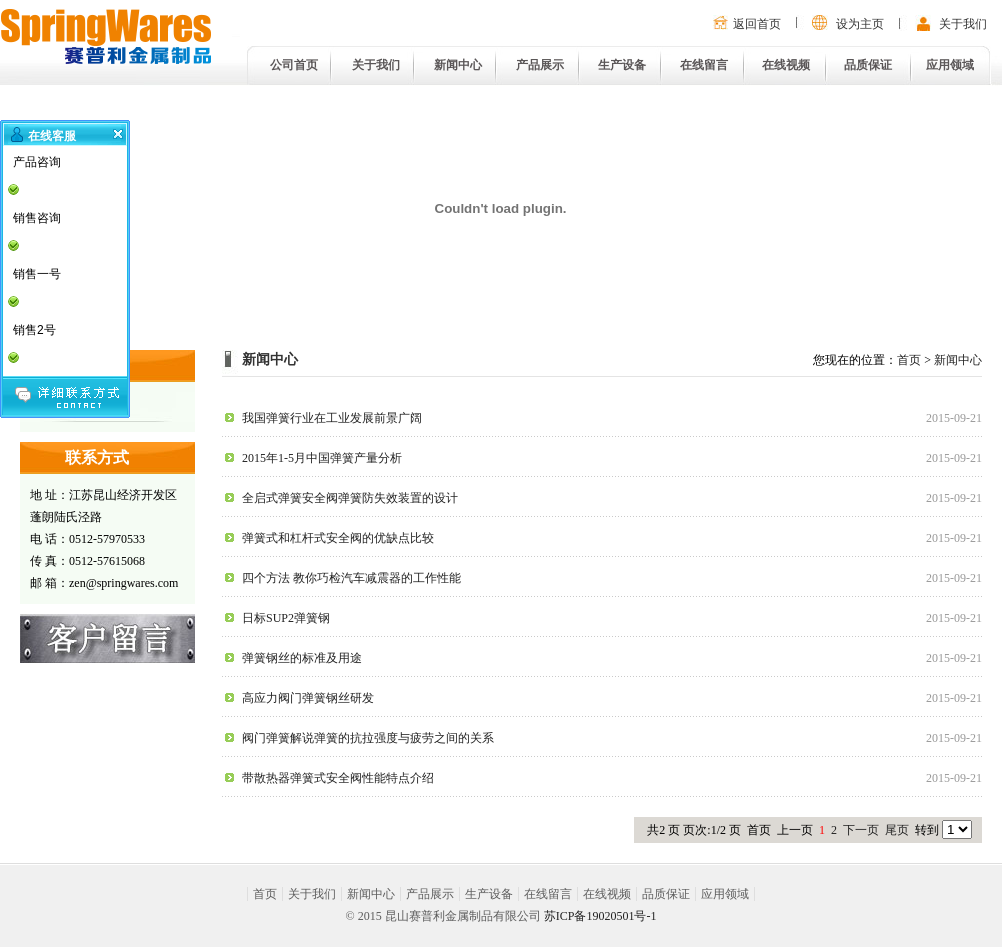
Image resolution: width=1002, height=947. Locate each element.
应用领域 (950, 65)
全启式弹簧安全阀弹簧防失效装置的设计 (350, 498)
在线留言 (704, 65)
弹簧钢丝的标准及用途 (302, 658)
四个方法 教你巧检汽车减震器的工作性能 (351, 578)
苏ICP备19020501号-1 (600, 916)
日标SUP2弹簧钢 (286, 618)
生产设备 (622, 65)
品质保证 (868, 65)
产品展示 (540, 65)
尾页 (897, 830)
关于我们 (963, 24)
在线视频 (786, 65)
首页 (909, 360)
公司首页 (294, 65)
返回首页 (757, 24)
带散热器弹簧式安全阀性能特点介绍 (338, 778)
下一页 (861, 830)
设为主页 (860, 24)
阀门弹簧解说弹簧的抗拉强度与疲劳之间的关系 (368, 738)
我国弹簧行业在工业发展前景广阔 (332, 418)
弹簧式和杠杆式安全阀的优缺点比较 (338, 538)
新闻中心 (458, 65)
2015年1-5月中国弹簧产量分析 (322, 458)
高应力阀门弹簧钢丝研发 (308, 698)
